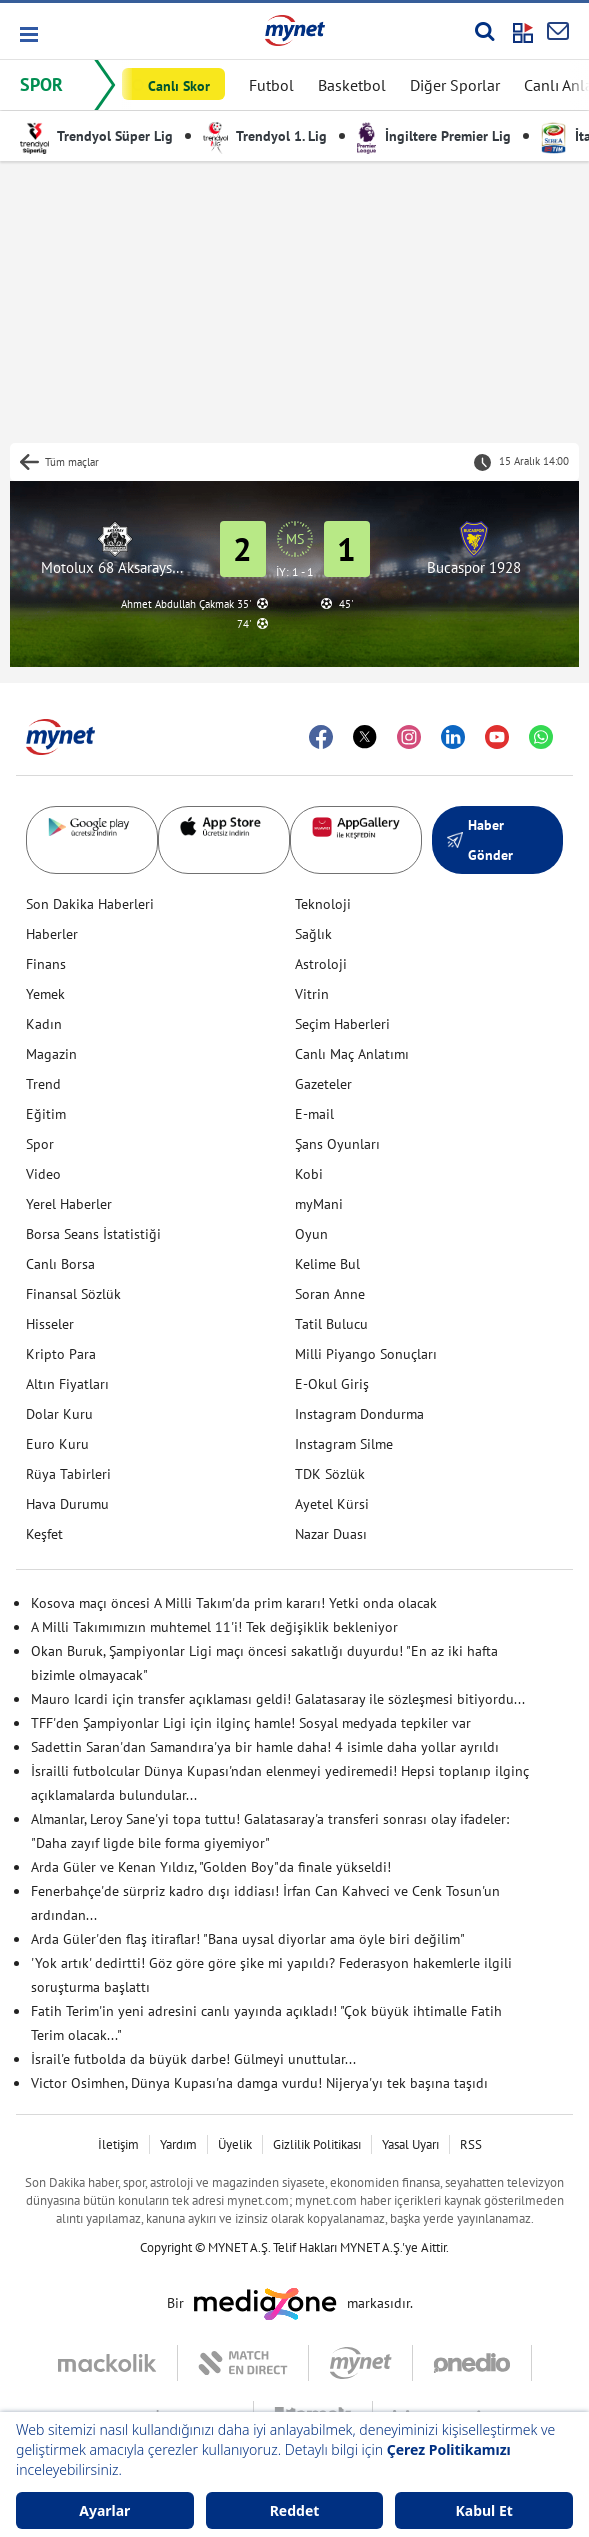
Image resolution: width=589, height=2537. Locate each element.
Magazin (51, 1054)
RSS (471, 2144)
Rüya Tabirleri (68, 1474)
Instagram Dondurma (359, 1414)
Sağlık (313, 934)
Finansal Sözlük (73, 1294)
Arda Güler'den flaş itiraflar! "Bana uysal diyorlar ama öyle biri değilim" (248, 1939)
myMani (319, 1204)
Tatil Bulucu (331, 1324)
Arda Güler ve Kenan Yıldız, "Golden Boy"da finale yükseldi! (211, 1867)
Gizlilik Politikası (317, 2144)
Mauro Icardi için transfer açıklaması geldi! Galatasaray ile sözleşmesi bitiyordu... (278, 1699)
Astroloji (321, 964)
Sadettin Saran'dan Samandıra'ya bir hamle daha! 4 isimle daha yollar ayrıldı (265, 1747)
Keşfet (44, 1534)
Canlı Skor (179, 86)
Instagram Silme (344, 1444)
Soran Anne (330, 1294)
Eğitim (46, 1114)
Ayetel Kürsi (332, 1504)
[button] (27, 34)
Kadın (44, 1024)
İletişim (118, 2144)
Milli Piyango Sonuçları (366, 1354)
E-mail (314, 1114)
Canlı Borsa (60, 1264)
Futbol (271, 85)
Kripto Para (61, 1354)
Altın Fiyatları (67, 1384)
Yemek (45, 994)
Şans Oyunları (337, 1144)
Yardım (178, 2144)
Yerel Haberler (69, 1204)
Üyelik (235, 2144)
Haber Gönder (480, 840)
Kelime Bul (327, 1264)
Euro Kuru (57, 1444)
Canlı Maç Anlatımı (352, 1054)
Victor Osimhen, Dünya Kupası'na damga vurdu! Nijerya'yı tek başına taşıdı (259, 2083)
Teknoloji (323, 904)
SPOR (41, 84)
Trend (43, 1084)
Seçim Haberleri (342, 1024)
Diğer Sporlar (455, 85)
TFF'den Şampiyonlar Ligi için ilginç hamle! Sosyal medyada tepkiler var (251, 1723)
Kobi (309, 1174)
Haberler (52, 934)
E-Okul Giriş (332, 1384)
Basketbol (352, 85)
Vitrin (312, 994)
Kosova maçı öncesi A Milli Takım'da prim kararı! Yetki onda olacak (234, 1603)
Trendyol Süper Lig (96, 136)
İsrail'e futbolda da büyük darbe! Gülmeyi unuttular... (193, 2059)
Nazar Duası (331, 1534)
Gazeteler (323, 1084)
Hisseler (50, 1324)
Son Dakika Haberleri (90, 904)
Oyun (311, 1234)
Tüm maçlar (72, 462)
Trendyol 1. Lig (265, 136)
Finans (46, 964)
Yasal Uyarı (410, 2144)
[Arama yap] (484, 31)
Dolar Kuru (59, 1414)
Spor (40, 1144)
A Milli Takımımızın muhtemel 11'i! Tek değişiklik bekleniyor (214, 1627)
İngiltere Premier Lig (434, 136)
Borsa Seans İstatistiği (93, 1234)
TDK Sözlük (330, 1474)
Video (43, 1174)
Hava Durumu (67, 1504)
